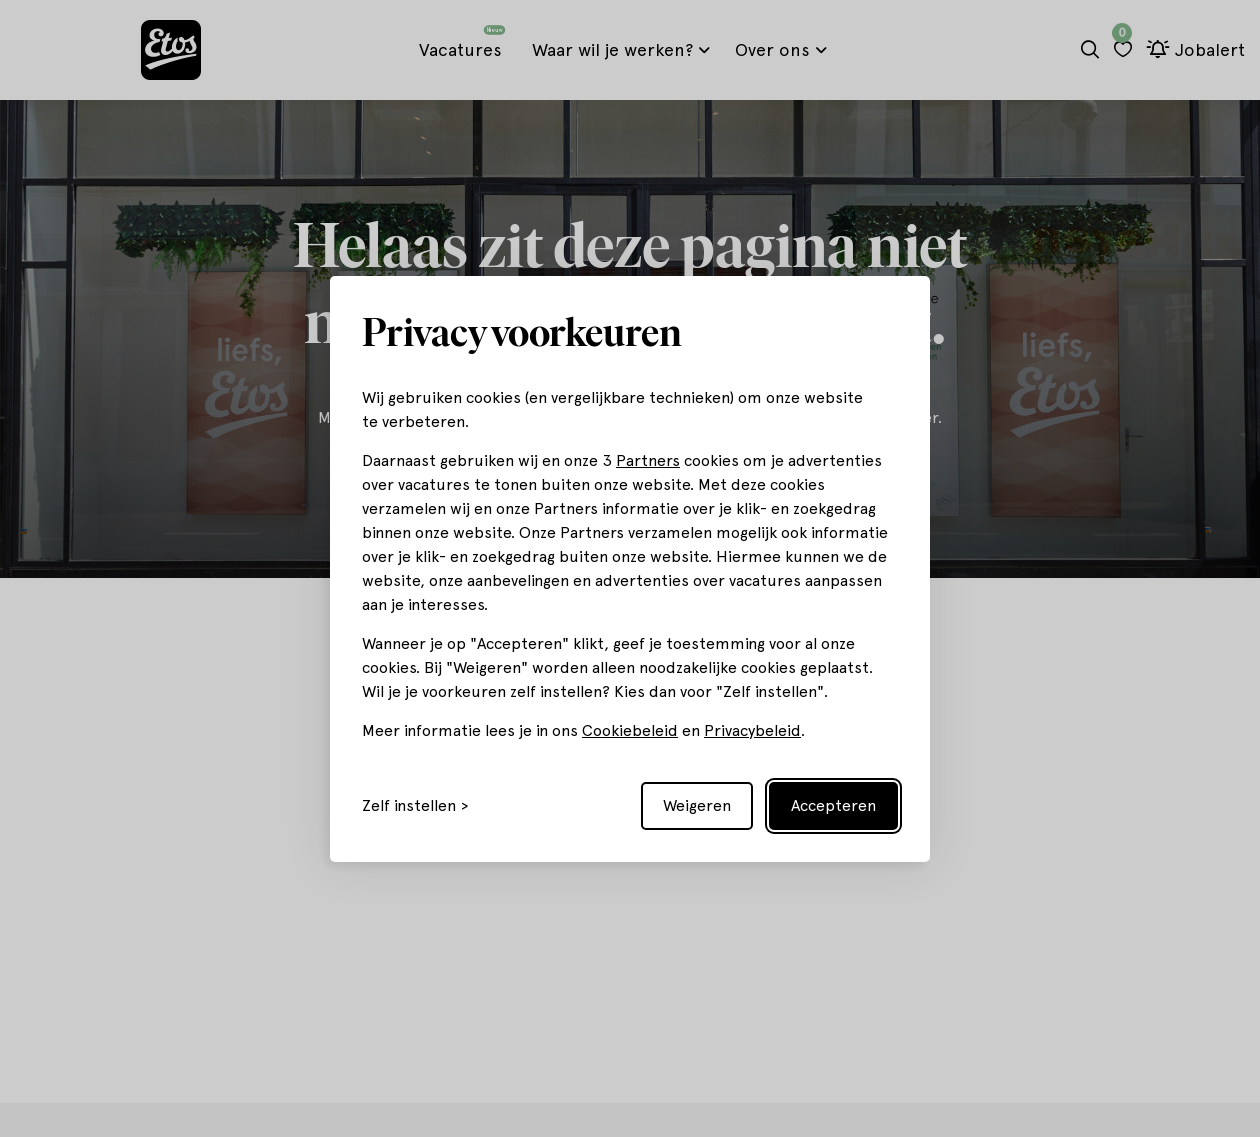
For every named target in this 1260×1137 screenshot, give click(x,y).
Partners (648, 460)
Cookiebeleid (630, 730)
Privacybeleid (752, 730)
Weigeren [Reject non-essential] (697, 805)
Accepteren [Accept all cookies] (833, 805)
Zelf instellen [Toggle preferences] (409, 806)
